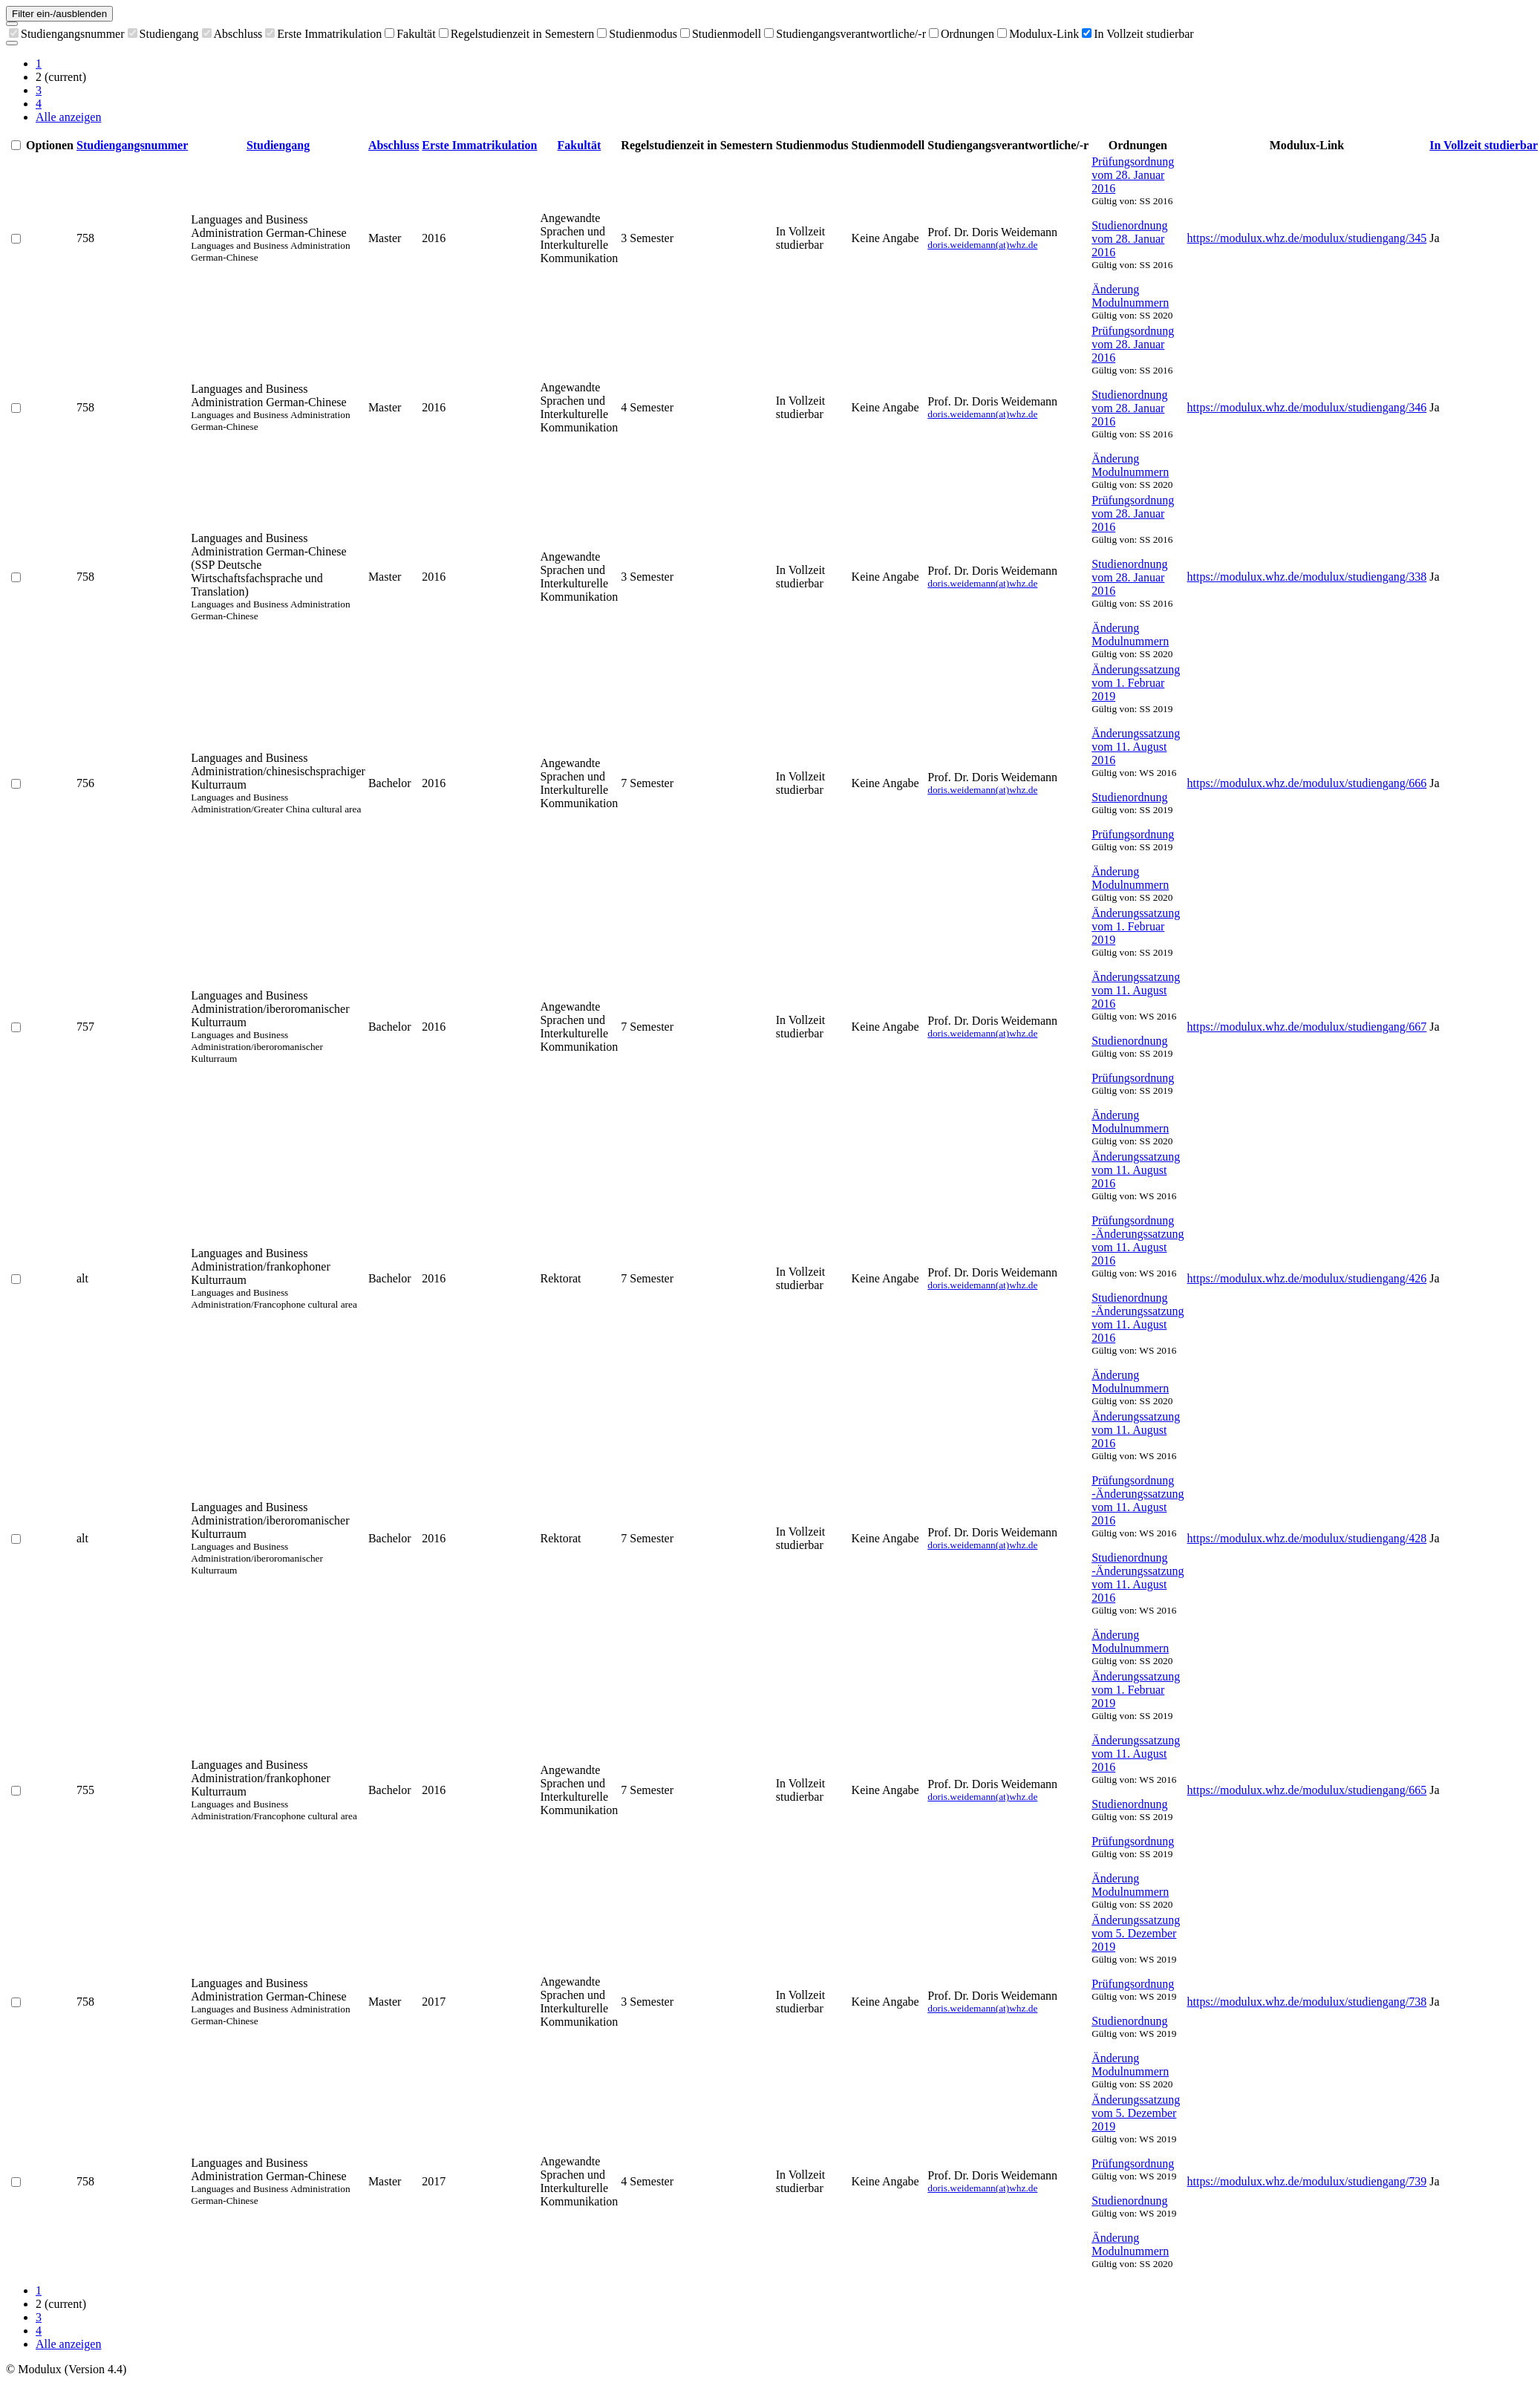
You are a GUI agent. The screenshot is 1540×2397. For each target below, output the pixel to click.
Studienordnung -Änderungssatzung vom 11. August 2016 (1138, 1317)
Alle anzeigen (68, 117)
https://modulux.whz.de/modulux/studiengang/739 (1307, 2181)
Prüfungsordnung (1133, 834)
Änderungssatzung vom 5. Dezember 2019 (1136, 1933)
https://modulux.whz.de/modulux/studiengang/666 (1307, 783)
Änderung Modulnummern (1130, 296)
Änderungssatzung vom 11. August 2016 (1136, 746)
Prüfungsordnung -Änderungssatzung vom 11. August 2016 (1138, 1240)
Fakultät (410, 33)
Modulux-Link (1038, 33)
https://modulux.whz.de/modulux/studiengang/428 (1307, 1538)
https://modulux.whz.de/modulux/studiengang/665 (1307, 1790)
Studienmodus (637, 33)
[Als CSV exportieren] (12, 43)
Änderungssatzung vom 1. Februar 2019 (1136, 682)
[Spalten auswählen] (12, 24)
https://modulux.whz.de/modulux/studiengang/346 (1307, 407)
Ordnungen (961, 33)
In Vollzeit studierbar (1138, 33)
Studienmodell (720, 33)
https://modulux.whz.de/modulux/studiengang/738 (1307, 2001)
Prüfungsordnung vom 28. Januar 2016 (1133, 175)
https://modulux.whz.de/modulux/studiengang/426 (1307, 1278)
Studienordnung (1129, 797)
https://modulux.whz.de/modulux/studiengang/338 (1307, 576)
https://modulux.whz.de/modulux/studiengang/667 (1307, 1026)
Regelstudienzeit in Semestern (517, 33)
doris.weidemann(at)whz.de (982, 244)
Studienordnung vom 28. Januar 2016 (1129, 238)
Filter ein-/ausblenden (59, 13)
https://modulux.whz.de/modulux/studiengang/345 (1307, 238)
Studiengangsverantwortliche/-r (845, 33)
